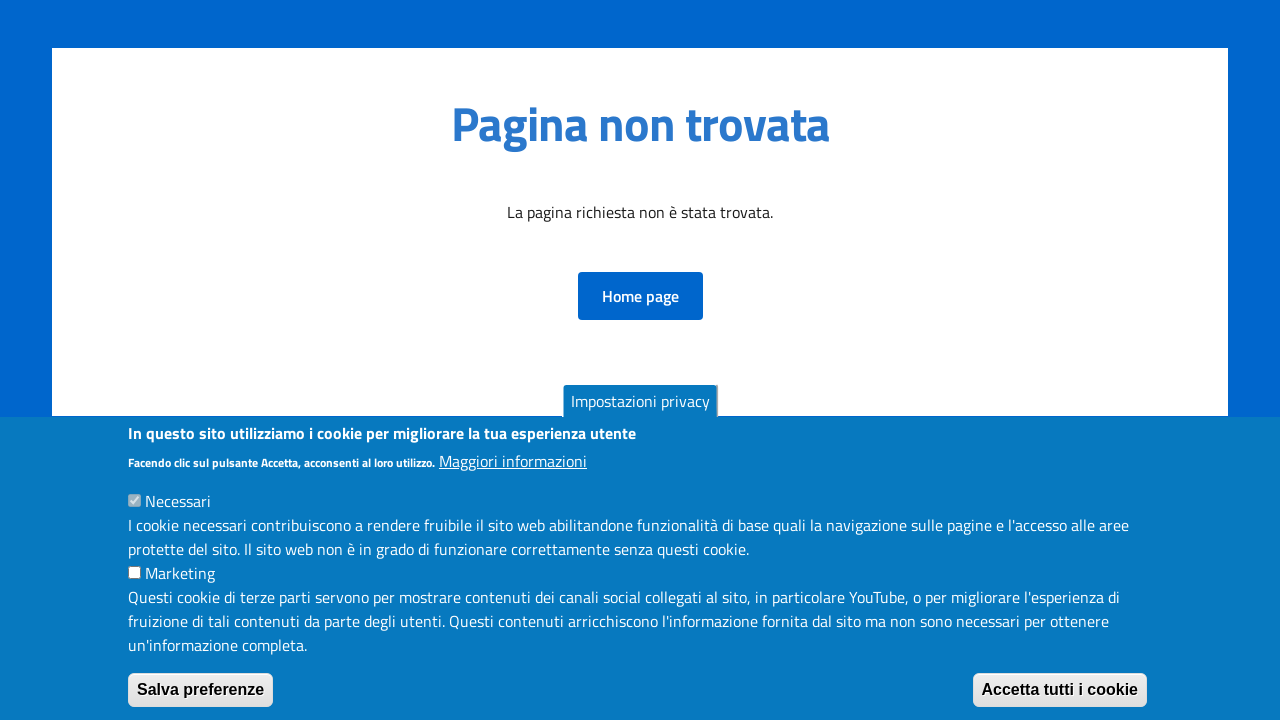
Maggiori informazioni (513, 478)
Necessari (178, 518)
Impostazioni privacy (640, 418)
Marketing (180, 590)
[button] (640, 296)
